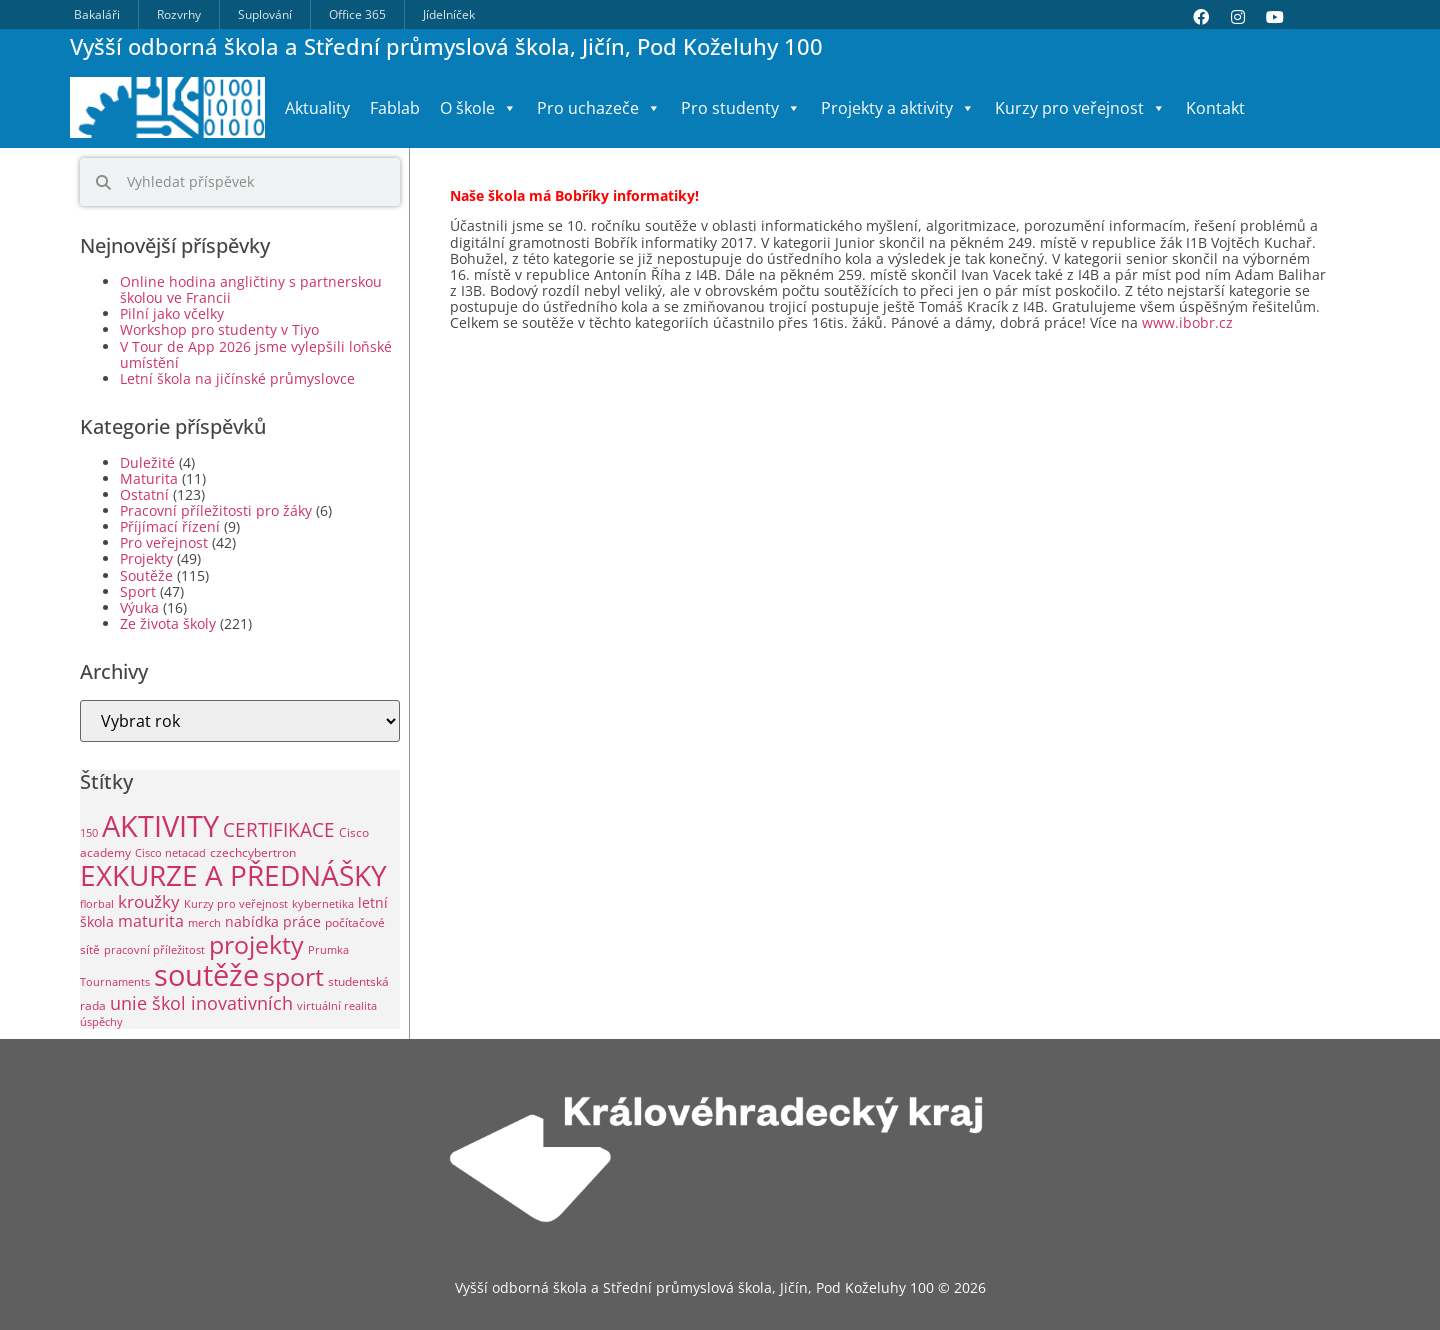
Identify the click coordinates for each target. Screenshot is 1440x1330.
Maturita (149, 478)
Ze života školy (168, 623)
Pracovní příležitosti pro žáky (216, 510)
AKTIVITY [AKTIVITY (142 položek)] (160, 826)
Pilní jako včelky (172, 313)
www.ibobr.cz (1185, 322)
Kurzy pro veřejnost (1080, 108)
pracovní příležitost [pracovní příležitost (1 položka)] (154, 950)
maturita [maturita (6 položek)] (151, 921)
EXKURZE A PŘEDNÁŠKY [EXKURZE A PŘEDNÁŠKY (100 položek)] (233, 875)
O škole (478, 108)
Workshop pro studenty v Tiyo (219, 329)
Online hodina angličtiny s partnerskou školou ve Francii (251, 289)
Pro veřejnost (164, 542)
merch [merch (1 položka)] (204, 923)
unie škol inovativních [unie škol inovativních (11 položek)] (201, 1002)
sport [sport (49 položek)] (293, 976)
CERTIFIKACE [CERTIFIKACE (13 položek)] (279, 829)
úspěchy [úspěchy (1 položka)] (101, 1022)
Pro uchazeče (599, 108)
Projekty (146, 558)
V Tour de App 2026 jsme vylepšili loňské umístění (256, 354)
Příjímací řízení (170, 526)
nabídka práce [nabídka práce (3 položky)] (273, 921)
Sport (138, 591)
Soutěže (146, 575)
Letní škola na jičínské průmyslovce (237, 378)
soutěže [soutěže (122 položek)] (206, 974)
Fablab (395, 108)
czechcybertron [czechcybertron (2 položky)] (253, 852)
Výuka (139, 607)
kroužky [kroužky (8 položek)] (149, 901)
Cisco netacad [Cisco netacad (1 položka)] (170, 853)
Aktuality (317, 108)
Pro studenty (741, 108)
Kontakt (1215, 108)
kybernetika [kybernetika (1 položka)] (323, 904)
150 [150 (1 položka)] (89, 833)
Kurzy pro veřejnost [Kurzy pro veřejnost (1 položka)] (236, 904)
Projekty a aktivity (898, 108)
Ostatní (144, 494)
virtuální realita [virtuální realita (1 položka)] (337, 1006)
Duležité (147, 462)
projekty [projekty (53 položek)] (256, 944)
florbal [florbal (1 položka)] (97, 904)
